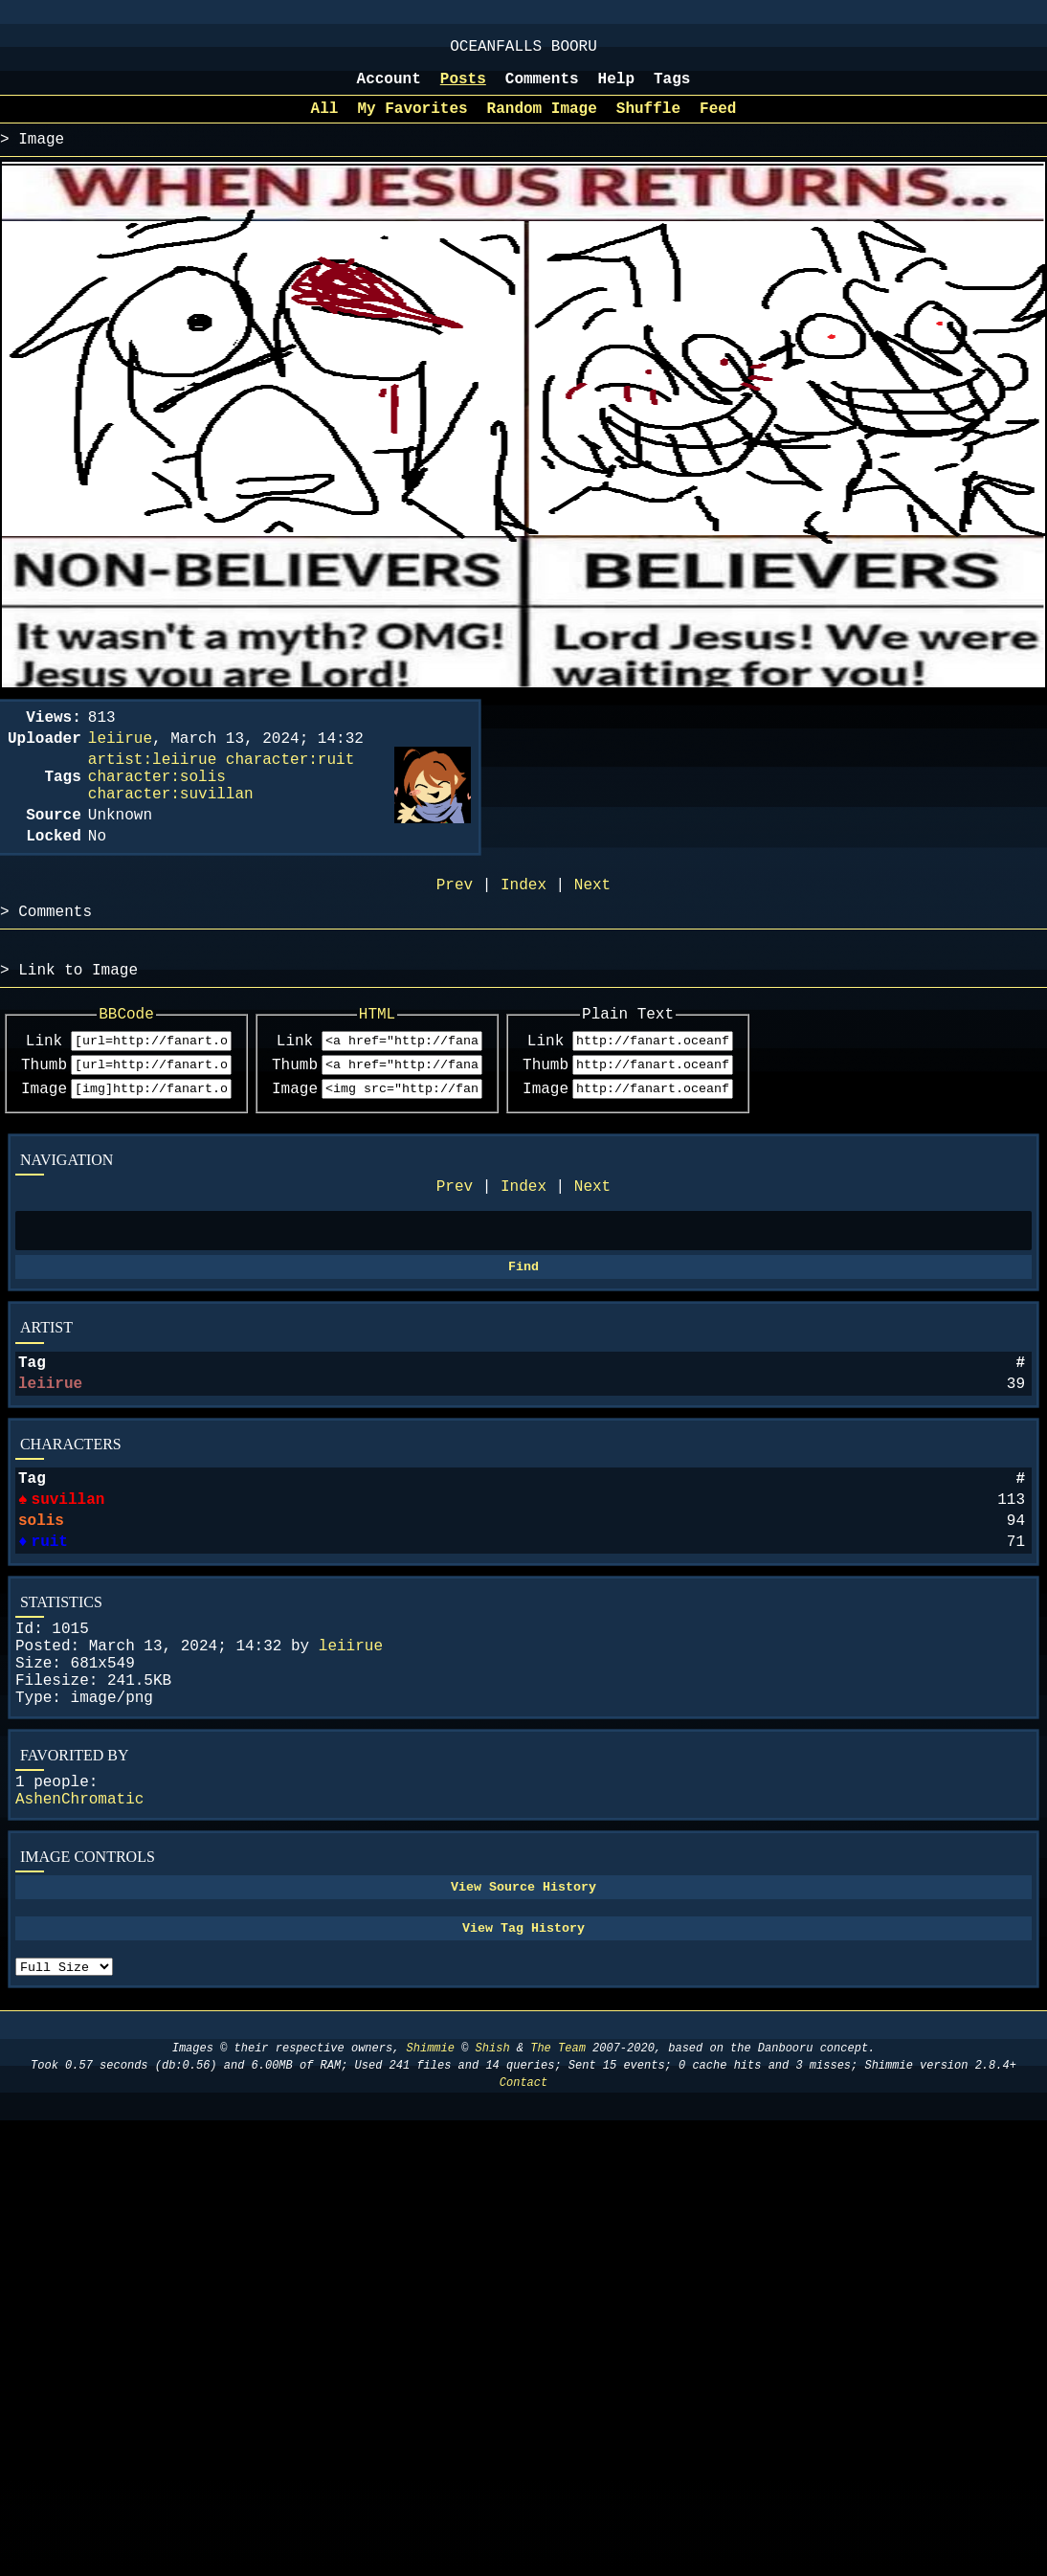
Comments (542, 89)
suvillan (66, 1585)
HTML (438, 1066)
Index (523, 1251)
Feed (718, 122)
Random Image (542, 122)
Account (389, 89)
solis (41, 1610)
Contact (523, 2221)
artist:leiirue (152, 784)
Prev (454, 1251)
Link (44, 1096)
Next (592, 1251)
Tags (672, 89)
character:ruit (290, 784)
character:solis (157, 806)
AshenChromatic (79, 1919)
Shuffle (648, 122)
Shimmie (431, 2187)
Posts (463, 89)
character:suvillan (171, 827)
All (325, 122)
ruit (48, 1635)
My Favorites (412, 122)
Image (44, 1149)
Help (616, 89)
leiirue (50, 1461)
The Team (558, 2187)
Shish (493, 2187)
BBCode (147, 1066)
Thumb (44, 1122)
